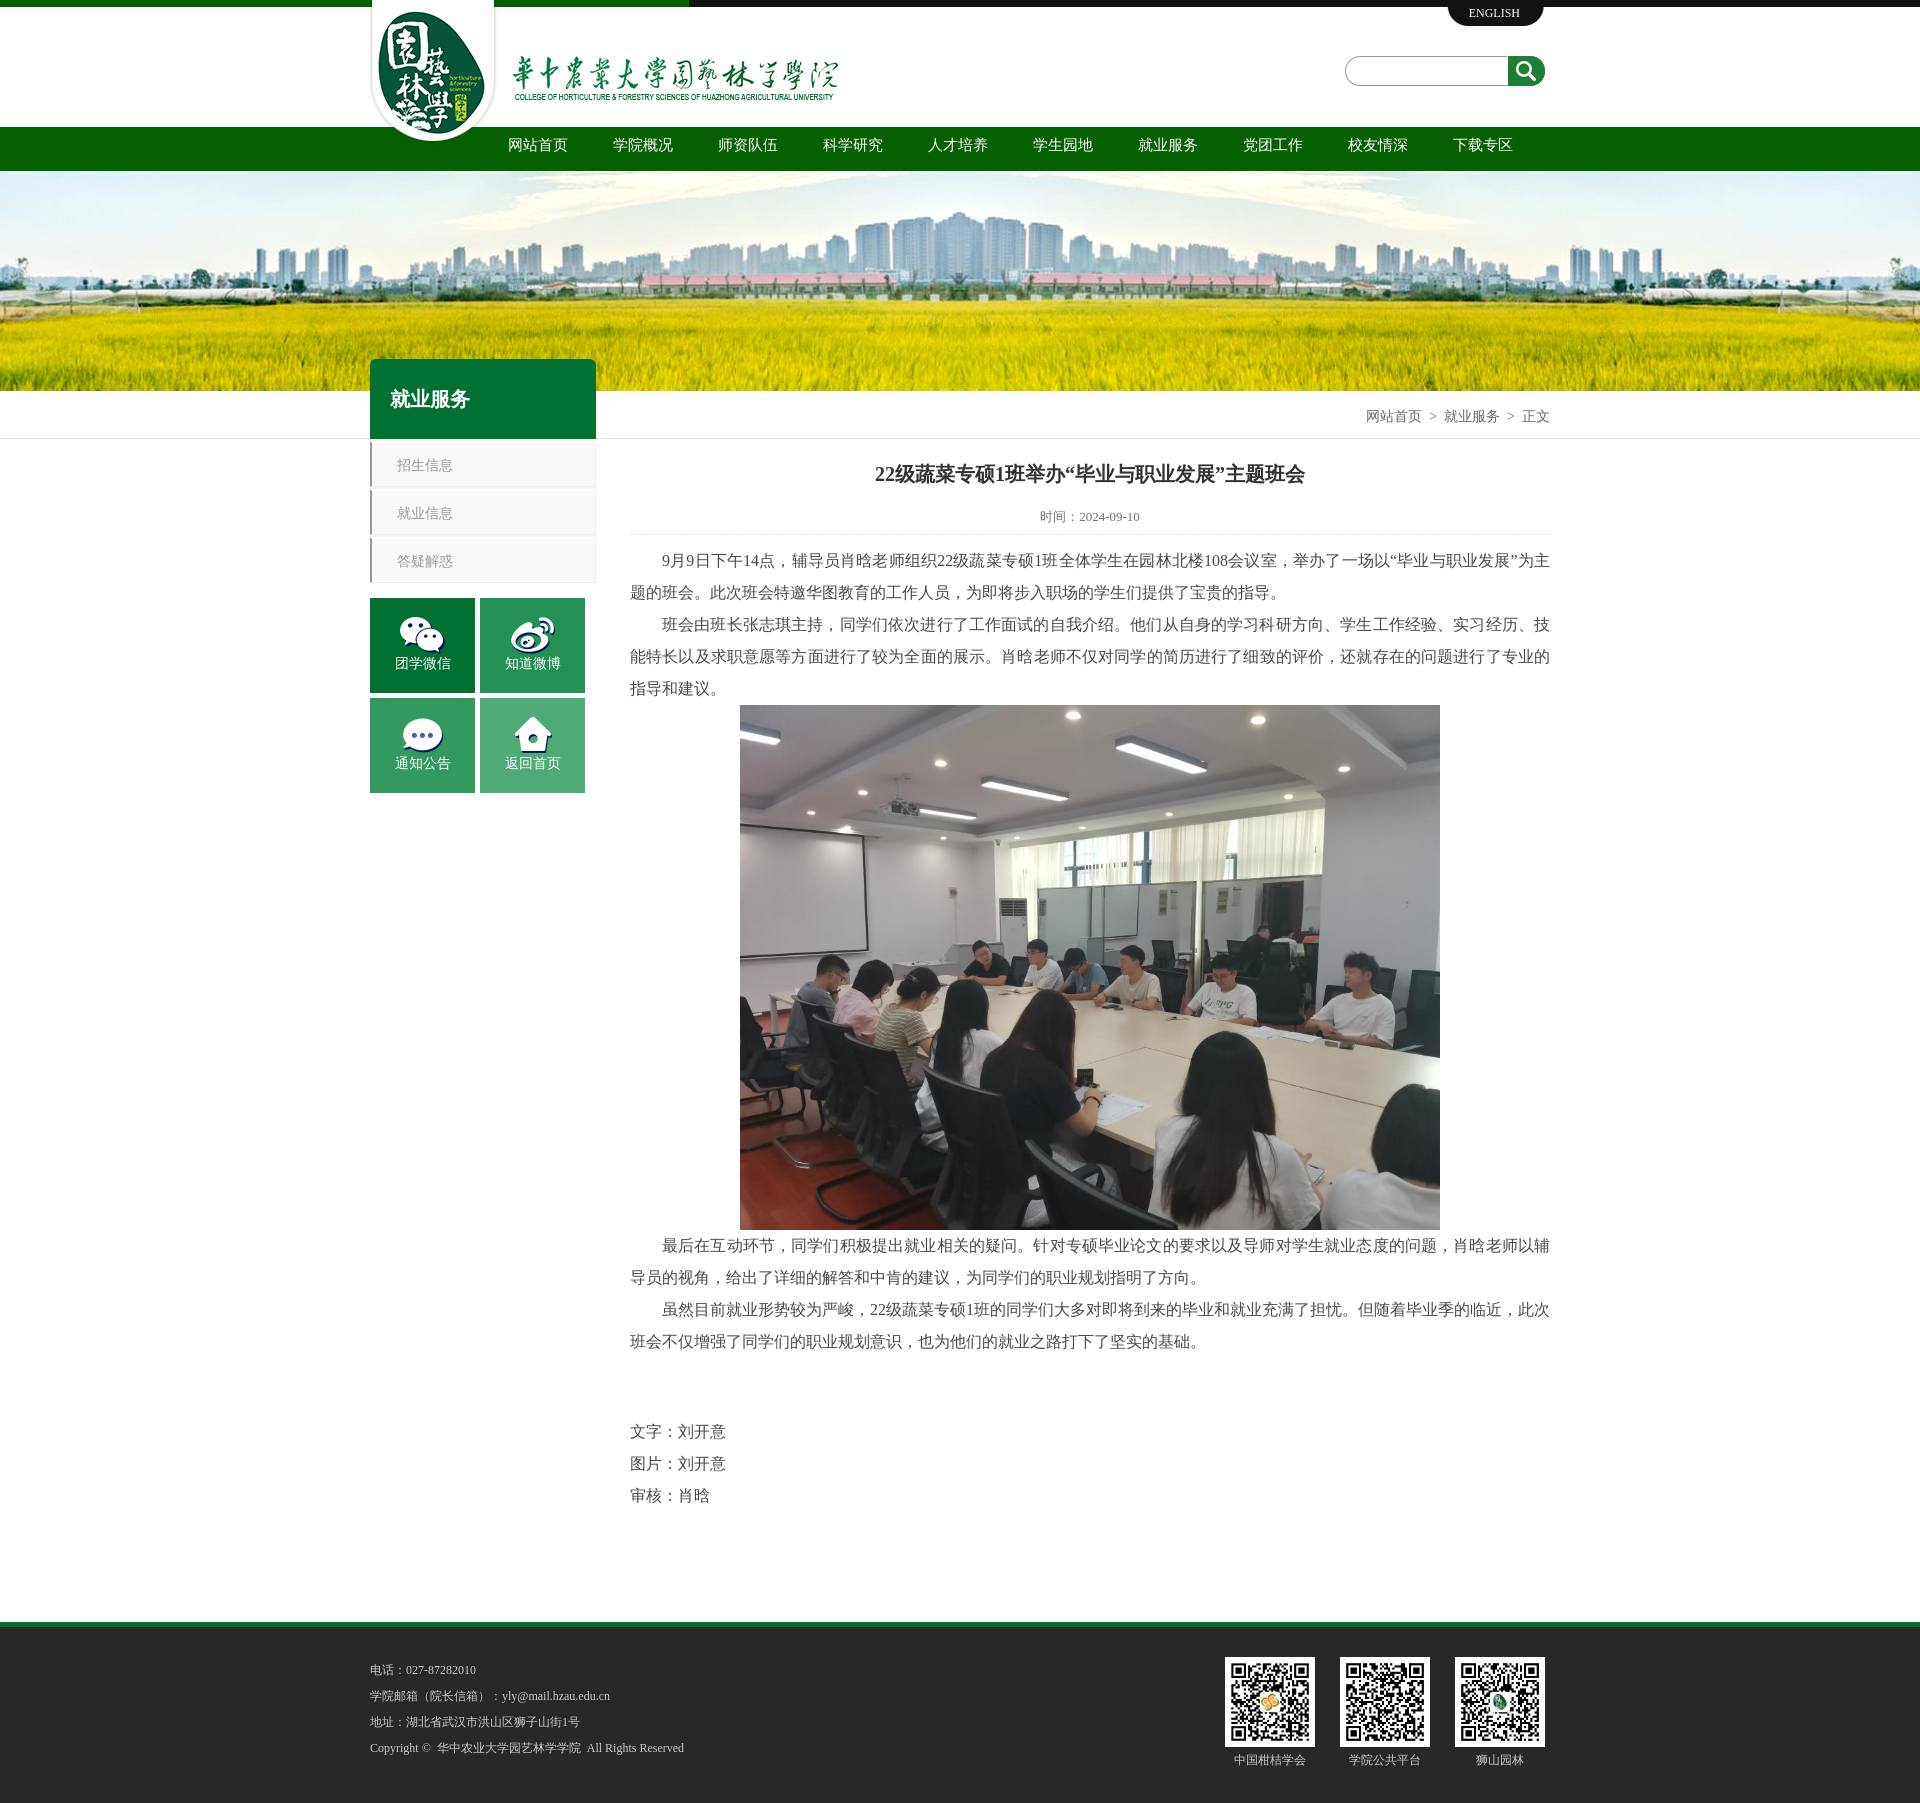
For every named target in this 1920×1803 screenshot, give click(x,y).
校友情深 (1378, 145)
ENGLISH (1494, 13)
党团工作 (1273, 145)
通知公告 (423, 763)
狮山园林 (1500, 1760)
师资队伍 (748, 145)
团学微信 (423, 663)
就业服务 (1168, 145)
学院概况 (643, 145)
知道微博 (533, 663)
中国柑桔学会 (1270, 1760)
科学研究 (853, 145)
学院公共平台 (1385, 1760)
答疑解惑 (425, 561)
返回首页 (533, 763)
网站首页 (538, 145)
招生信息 (425, 465)
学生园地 (1063, 145)
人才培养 (958, 145)
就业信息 (425, 513)
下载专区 (1483, 145)
